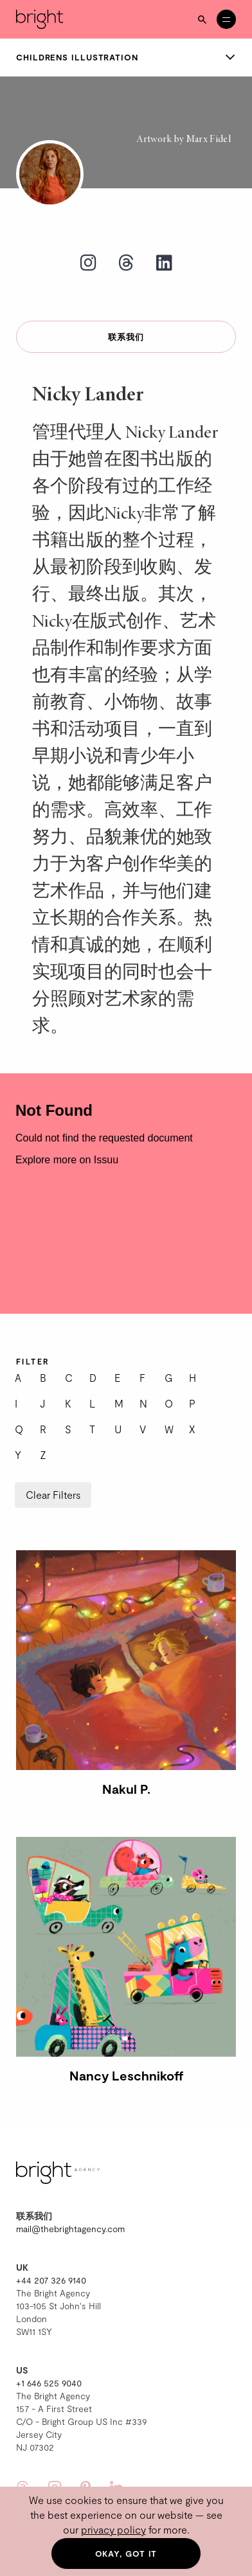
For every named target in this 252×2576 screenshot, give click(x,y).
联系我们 (126, 337)
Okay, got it (126, 2553)
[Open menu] (226, 19)
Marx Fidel (208, 139)
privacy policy (113, 2529)
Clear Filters (53, 1495)
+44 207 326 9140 (51, 2280)
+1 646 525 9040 (49, 2382)
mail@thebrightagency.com (70, 2228)
